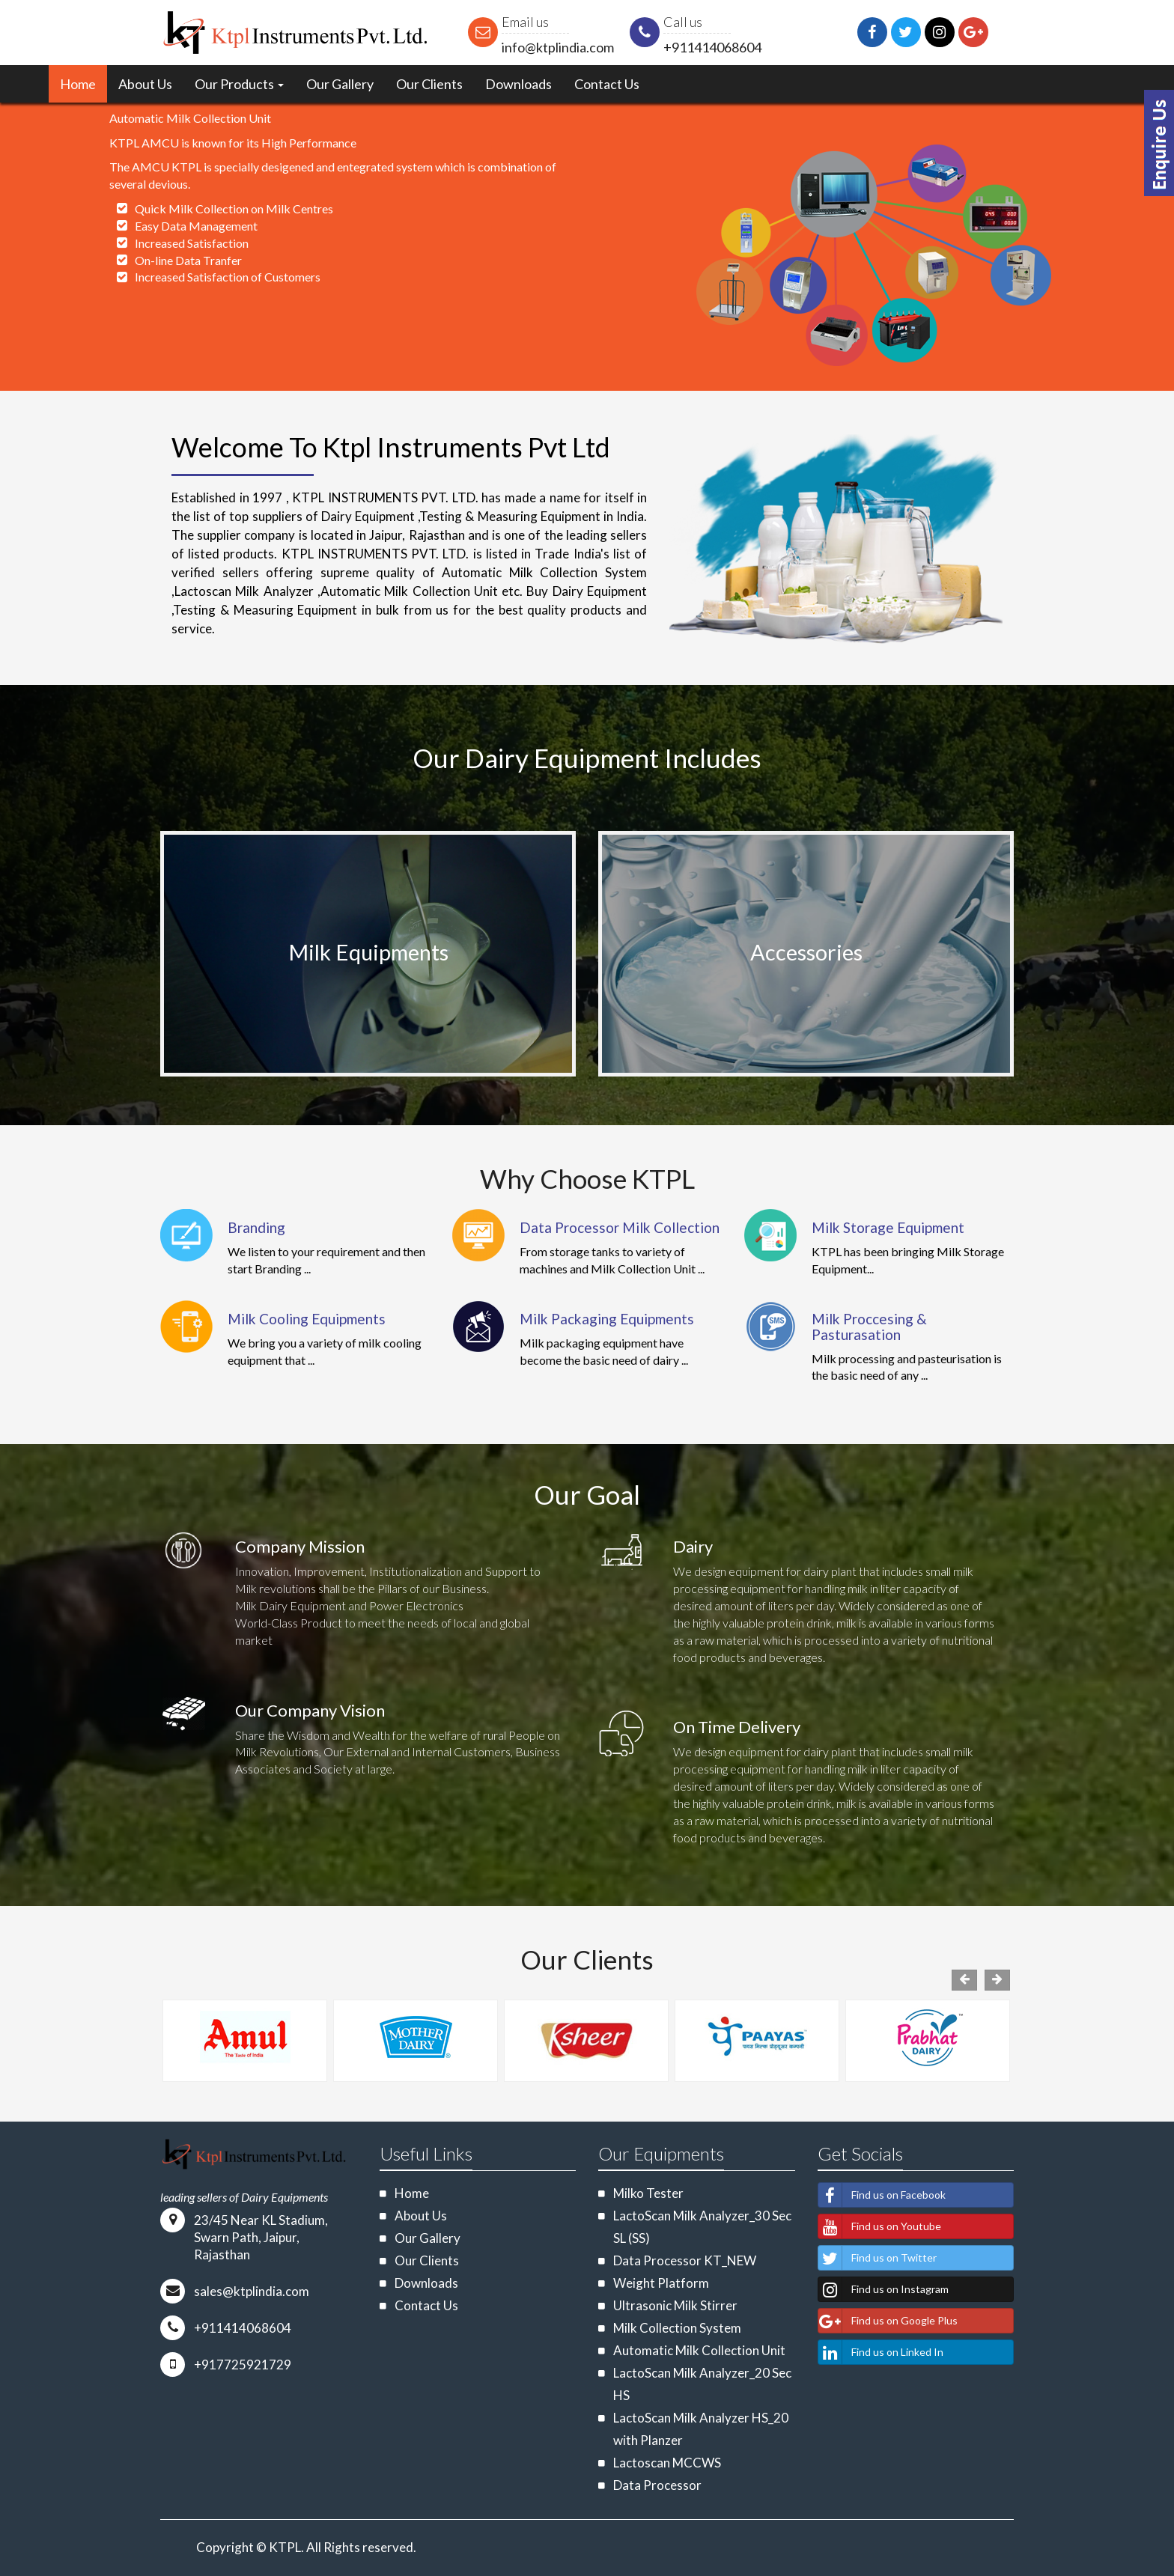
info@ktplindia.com (558, 47)
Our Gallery (340, 84)
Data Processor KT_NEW (684, 2260)
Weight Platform (661, 2283)
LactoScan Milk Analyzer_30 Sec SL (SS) (702, 2227)
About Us (145, 84)
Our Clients (429, 84)
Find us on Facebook (882, 2195)
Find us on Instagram (883, 2289)
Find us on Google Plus (888, 2321)
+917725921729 (242, 2364)
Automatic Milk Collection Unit (699, 2350)
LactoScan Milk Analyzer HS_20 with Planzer (700, 2429)
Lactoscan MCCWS (667, 2462)
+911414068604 (712, 47)
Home (78, 84)
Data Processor (657, 2485)
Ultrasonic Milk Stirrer (675, 2305)
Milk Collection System (677, 2328)
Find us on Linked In (880, 2352)
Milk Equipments (368, 952)
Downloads (518, 84)
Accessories (806, 952)
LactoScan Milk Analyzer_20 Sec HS (702, 2384)
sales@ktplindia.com (251, 2291)
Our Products (239, 84)
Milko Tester (648, 2193)
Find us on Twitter (877, 2258)
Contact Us (606, 84)
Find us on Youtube (879, 2226)
